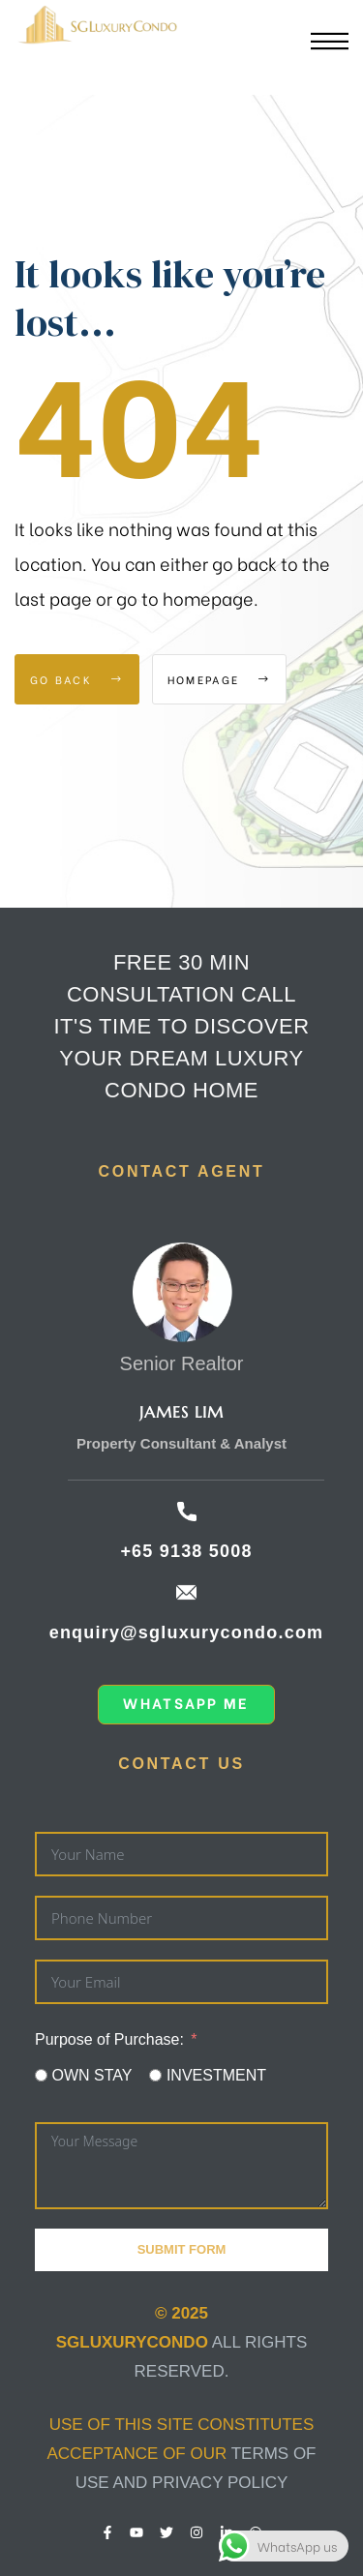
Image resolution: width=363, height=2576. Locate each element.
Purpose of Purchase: (109, 2039)
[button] (186, 1704)
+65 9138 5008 (186, 1551)
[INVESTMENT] (155, 2075)
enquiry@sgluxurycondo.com (186, 1632)
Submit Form (182, 2249)
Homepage (219, 679)
